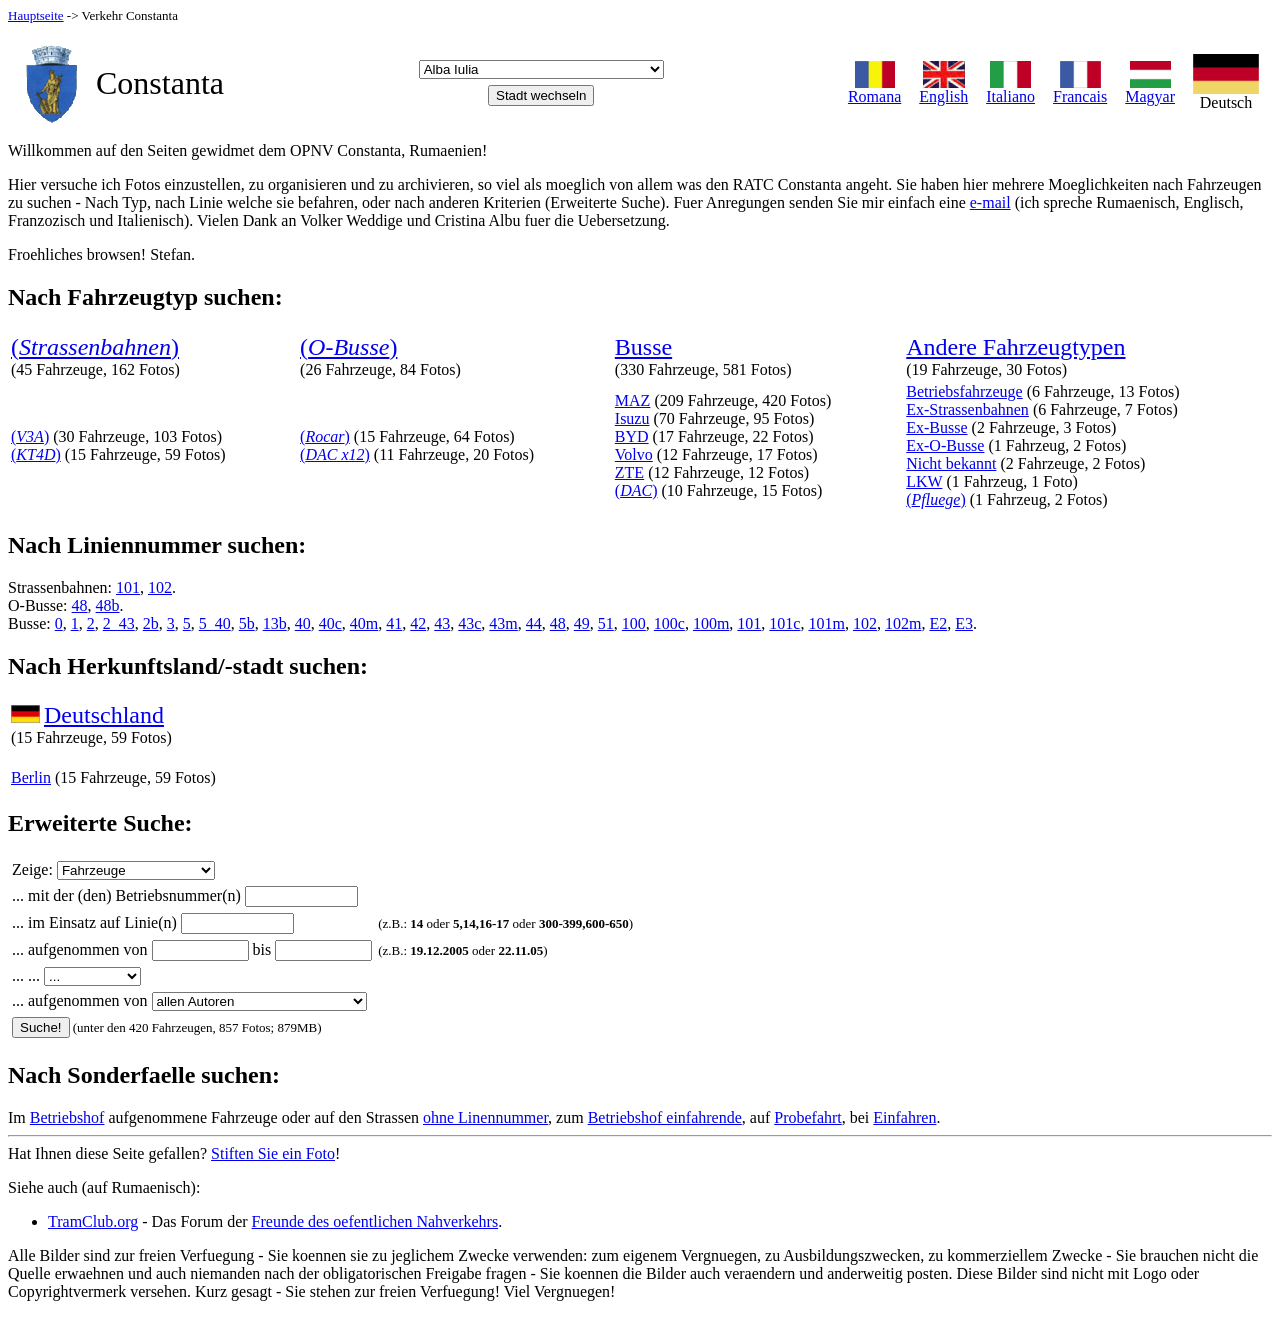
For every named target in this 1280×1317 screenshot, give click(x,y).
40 (303, 623)
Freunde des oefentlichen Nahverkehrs (375, 1221)
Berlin (31, 777)
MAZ (633, 400)
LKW (924, 481)
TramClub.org (93, 1221)
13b (275, 623)
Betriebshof (67, 1117)
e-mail (990, 202)
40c (330, 623)
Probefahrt (808, 1117)
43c (469, 623)
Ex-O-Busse (945, 445)
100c (669, 623)
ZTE (629, 472)
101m (826, 623)
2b (151, 623)
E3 (964, 623)
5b (247, 623)
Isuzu (632, 418)
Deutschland (104, 715)
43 (442, 623)
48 (80, 605)
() (95, 347)
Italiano (1010, 89)
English (943, 89)
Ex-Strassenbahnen (967, 409)
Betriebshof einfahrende (665, 1117)
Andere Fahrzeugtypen (1015, 347)
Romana (874, 89)
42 (418, 623)
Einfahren (904, 1117)
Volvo (634, 454)
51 (606, 623)
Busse (643, 347)
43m (503, 623)
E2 (938, 623)
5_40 (215, 623)
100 (634, 623)
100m (711, 623)
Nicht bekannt (951, 463)
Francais (1080, 89)
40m (364, 623)
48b (108, 605)
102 (160, 587)
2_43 (119, 623)
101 (128, 587)
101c (784, 623)
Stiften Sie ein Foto (273, 1153)
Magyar (1150, 89)
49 (582, 623)
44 (534, 623)
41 (394, 623)
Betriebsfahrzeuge (964, 391)
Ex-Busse (936, 427)
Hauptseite (36, 15)
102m (903, 623)
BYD (632, 436)
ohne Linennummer (485, 1117)
